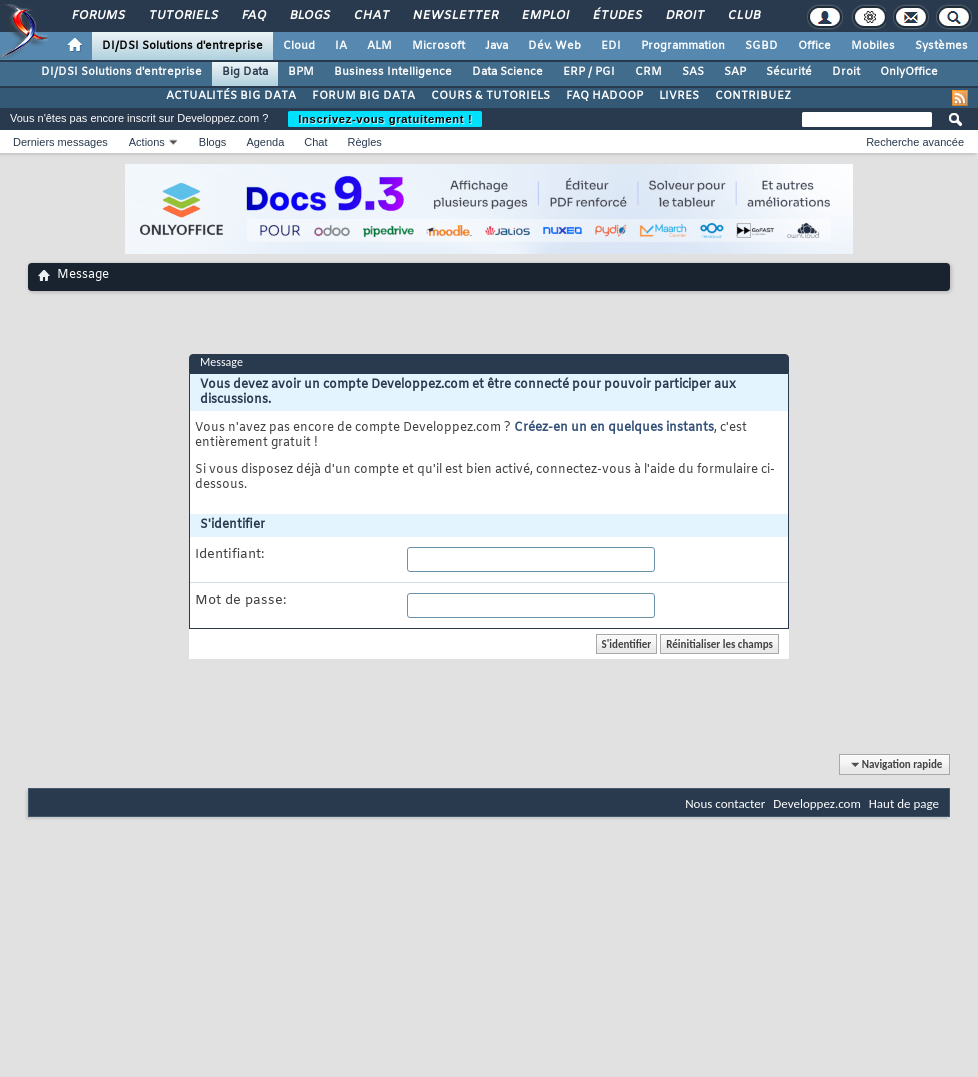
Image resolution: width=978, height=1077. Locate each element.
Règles (365, 142)
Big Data (245, 72)
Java (496, 46)
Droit (684, 16)
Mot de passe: (240, 601)
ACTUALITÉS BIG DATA (231, 96)
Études (616, 16)
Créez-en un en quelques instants (614, 428)
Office (814, 46)
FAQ (253, 16)
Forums (97, 16)
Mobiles (873, 46)
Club (743, 16)
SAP (735, 72)
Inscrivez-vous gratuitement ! (385, 119)
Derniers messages (60, 142)
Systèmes (941, 46)
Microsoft (438, 46)
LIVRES (679, 96)
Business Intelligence (393, 72)
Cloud (299, 46)
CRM (648, 72)
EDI (611, 46)
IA (341, 46)
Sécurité (789, 72)
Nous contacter (725, 803)
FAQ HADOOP (604, 96)
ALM (379, 46)
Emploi (544, 16)
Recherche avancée (915, 142)
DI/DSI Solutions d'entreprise (182, 46)
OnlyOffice (909, 72)
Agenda (265, 142)
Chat (370, 16)
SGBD (761, 46)
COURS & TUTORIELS (490, 96)
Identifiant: (229, 555)
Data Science (507, 72)
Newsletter (454, 16)
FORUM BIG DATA (363, 96)
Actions (147, 142)
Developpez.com (817, 803)
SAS (693, 72)
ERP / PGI (589, 72)
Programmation (683, 46)
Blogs (309, 16)
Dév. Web (554, 46)
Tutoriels (182, 16)
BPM (301, 72)
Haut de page (904, 803)
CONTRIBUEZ (753, 96)
